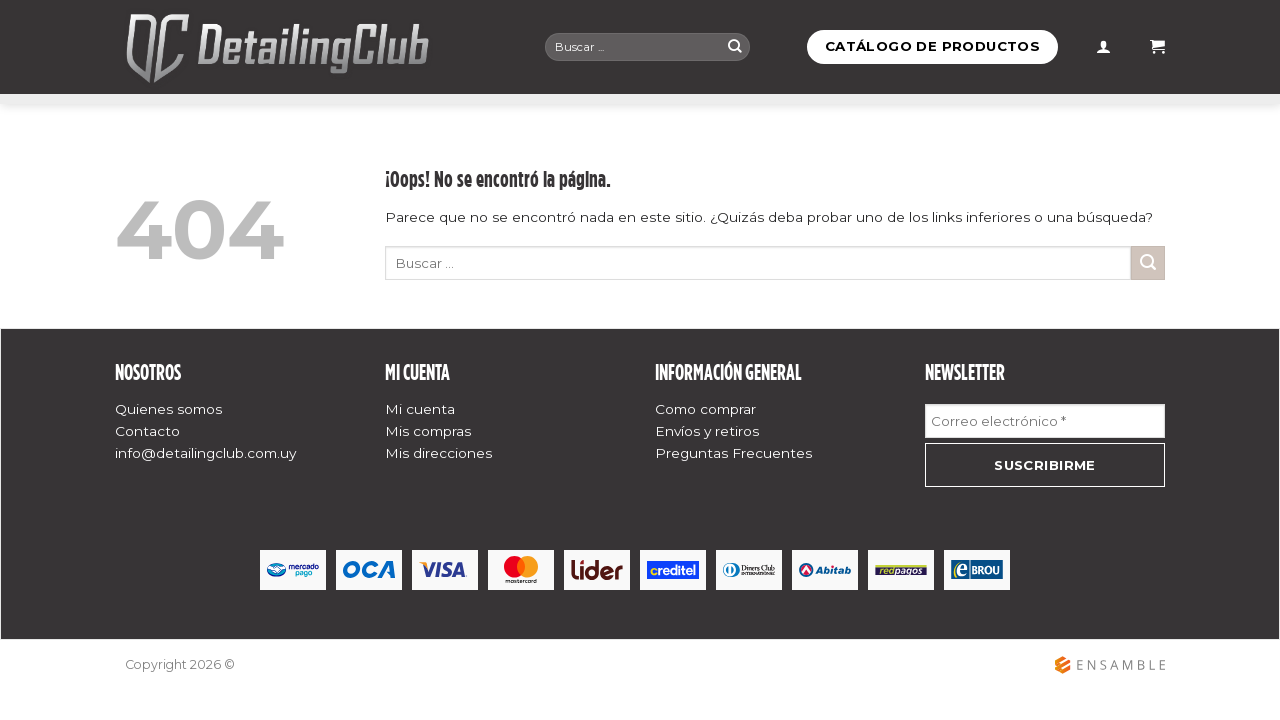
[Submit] (735, 46)
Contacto (147, 431)
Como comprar (705, 409)
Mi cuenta (420, 409)
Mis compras (428, 431)
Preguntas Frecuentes (733, 453)
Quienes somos (168, 409)
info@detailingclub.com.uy (205, 453)
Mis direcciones (438, 453)
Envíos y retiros (707, 431)
